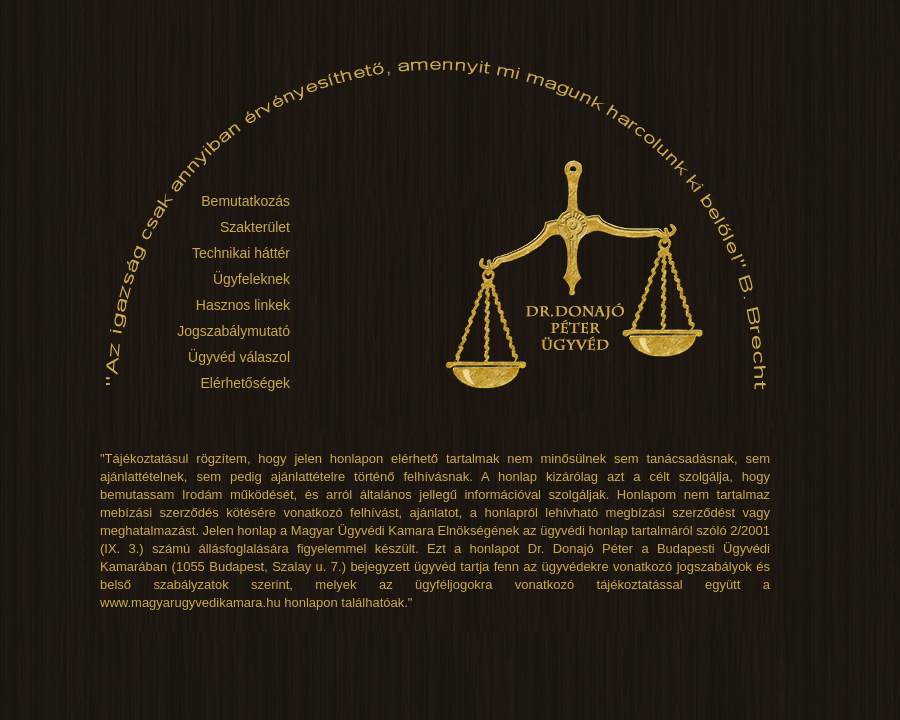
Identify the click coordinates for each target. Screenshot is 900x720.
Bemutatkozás (245, 201)
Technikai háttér (241, 253)
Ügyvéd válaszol (239, 357)
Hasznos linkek (243, 305)
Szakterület (255, 227)
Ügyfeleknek (251, 279)
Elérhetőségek (245, 383)
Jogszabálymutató (233, 331)
